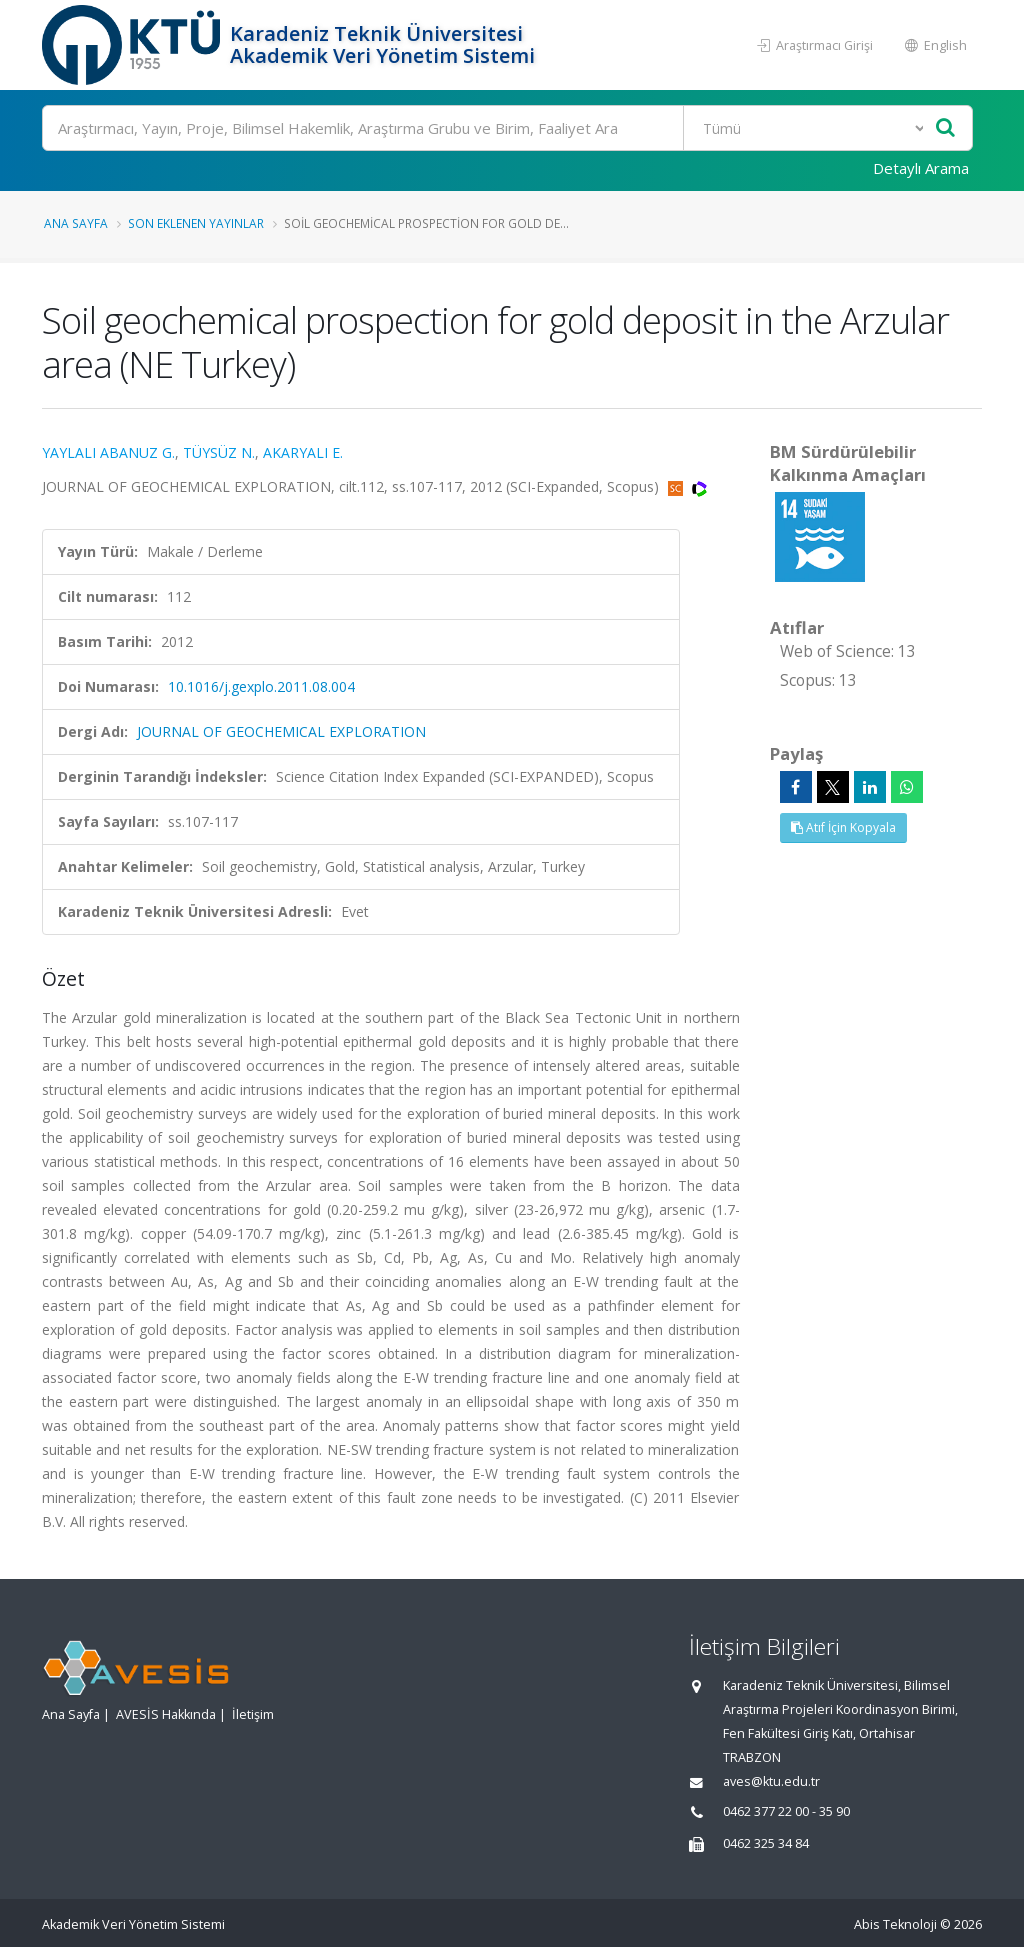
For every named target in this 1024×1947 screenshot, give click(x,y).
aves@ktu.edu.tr (771, 1781)
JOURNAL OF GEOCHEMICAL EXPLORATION (281, 731)
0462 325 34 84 (766, 1843)
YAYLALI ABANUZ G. (108, 452)
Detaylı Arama (921, 168)
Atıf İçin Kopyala (843, 827)
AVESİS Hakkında (166, 1714)
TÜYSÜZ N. (219, 452)
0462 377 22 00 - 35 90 (786, 1811)
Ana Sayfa (76, 223)
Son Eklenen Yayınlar (196, 223)
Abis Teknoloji (895, 1924)
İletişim (253, 1714)
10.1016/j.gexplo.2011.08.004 (261, 686)
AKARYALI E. (303, 452)
